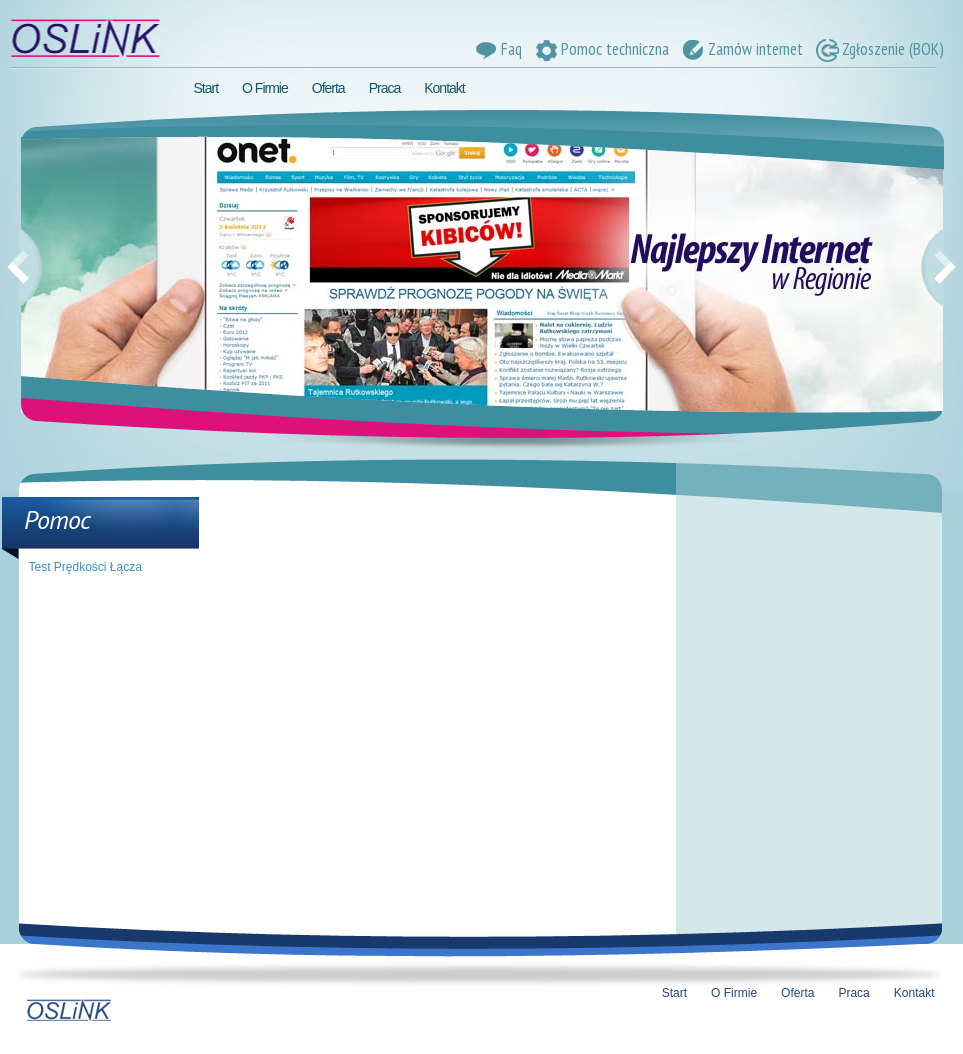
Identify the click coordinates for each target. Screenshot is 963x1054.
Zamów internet (741, 49)
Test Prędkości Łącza (85, 567)
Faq (497, 49)
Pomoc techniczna (600, 49)
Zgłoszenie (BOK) (878, 49)
